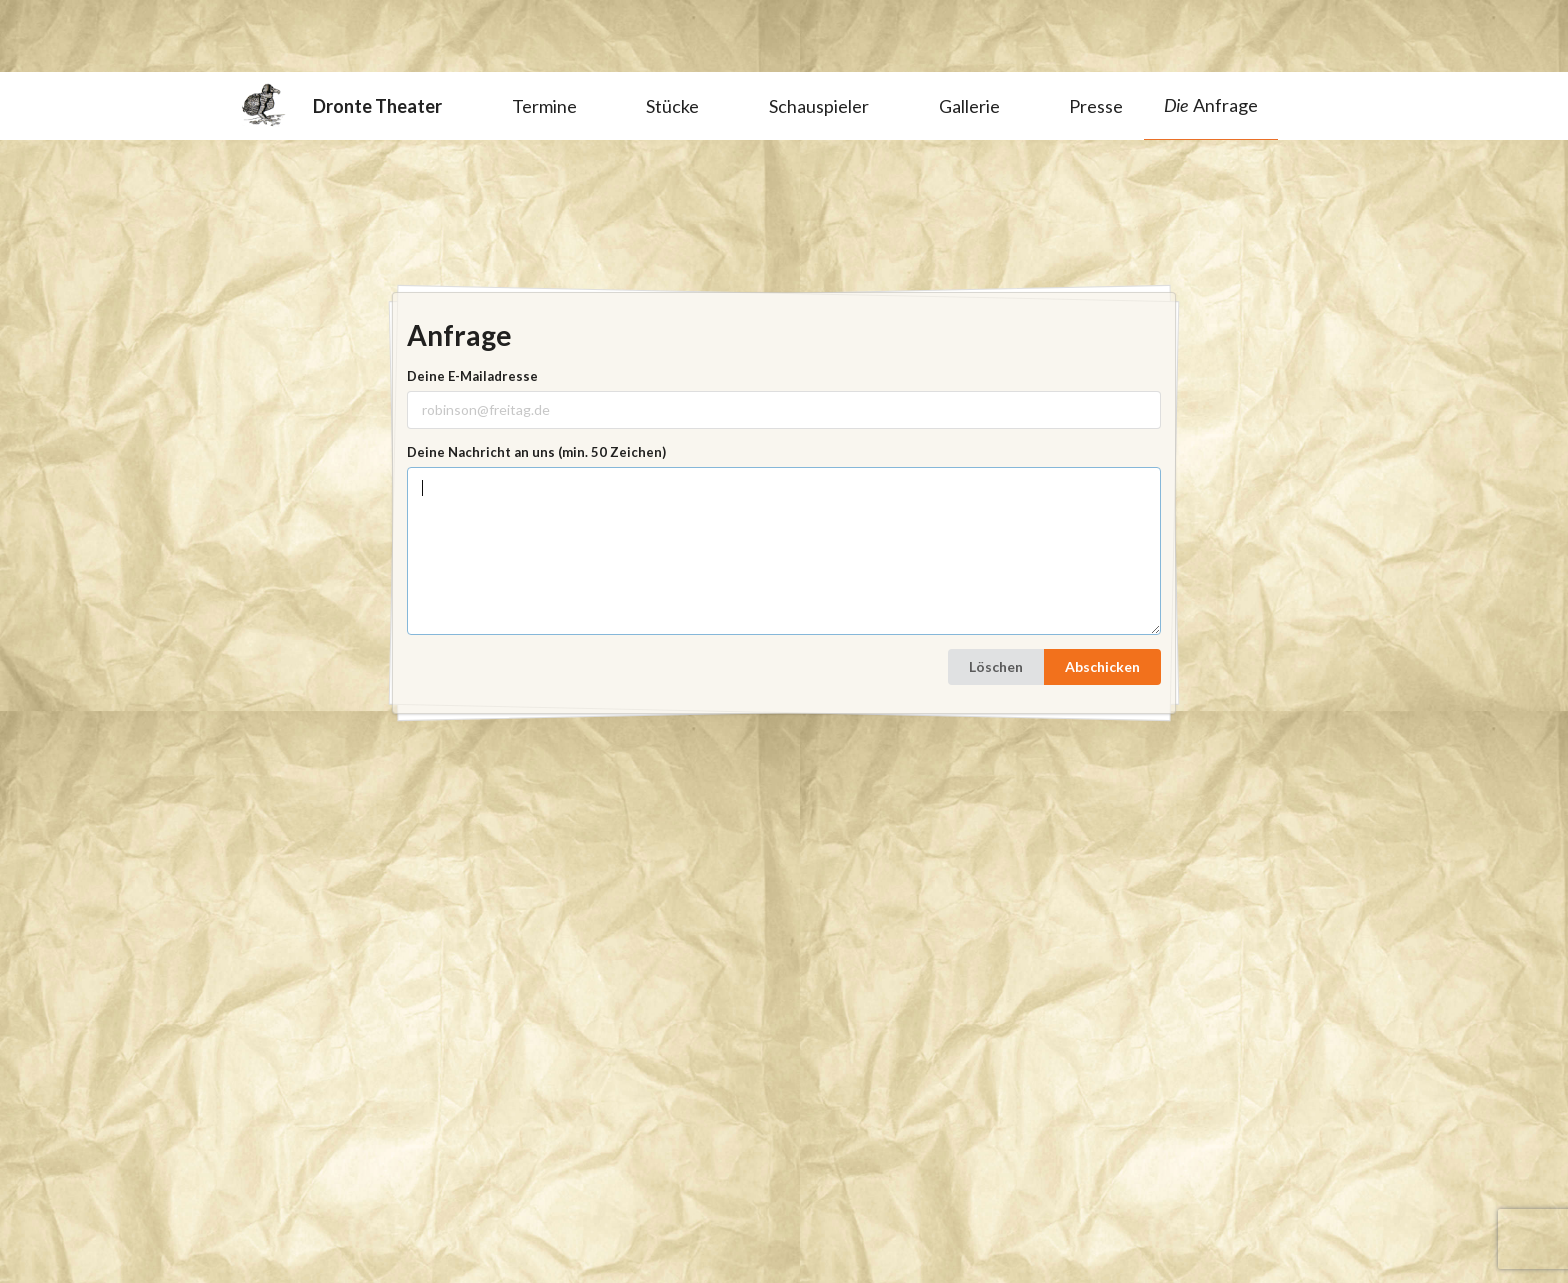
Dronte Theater (341, 105)
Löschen (996, 666)
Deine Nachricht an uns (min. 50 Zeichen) (536, 452)
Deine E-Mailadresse (472, 376)
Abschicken (1102, 666)
